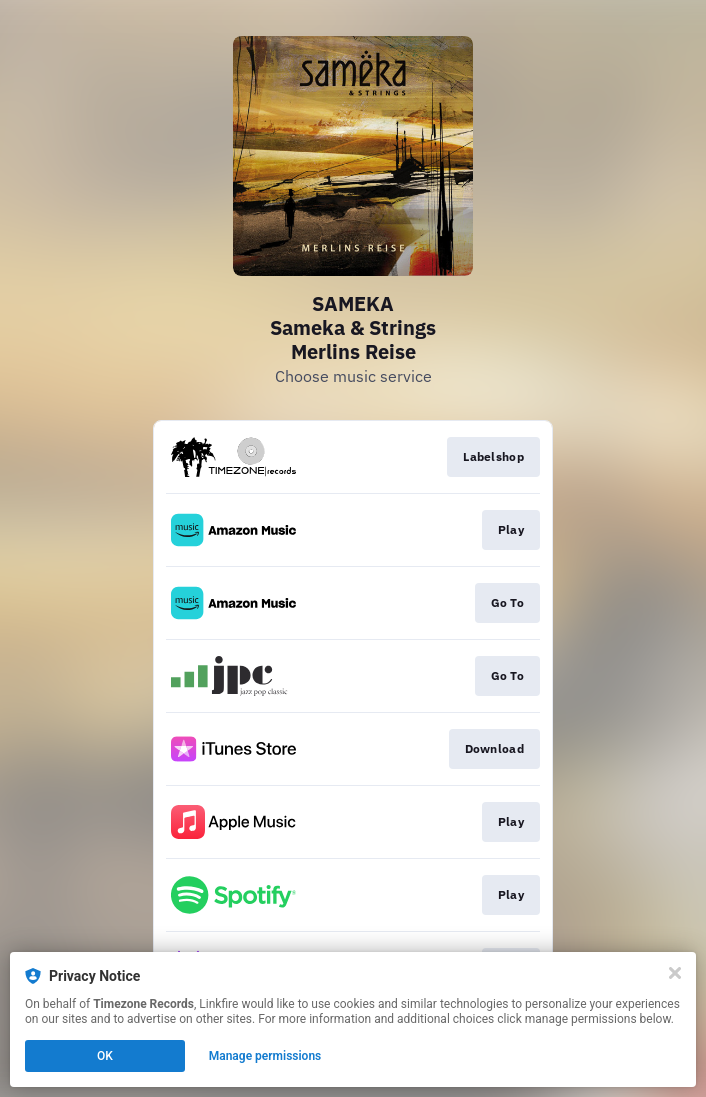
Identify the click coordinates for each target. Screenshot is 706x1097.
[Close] (675, 973)
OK (105, 1056)
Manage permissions (265, 1056)
